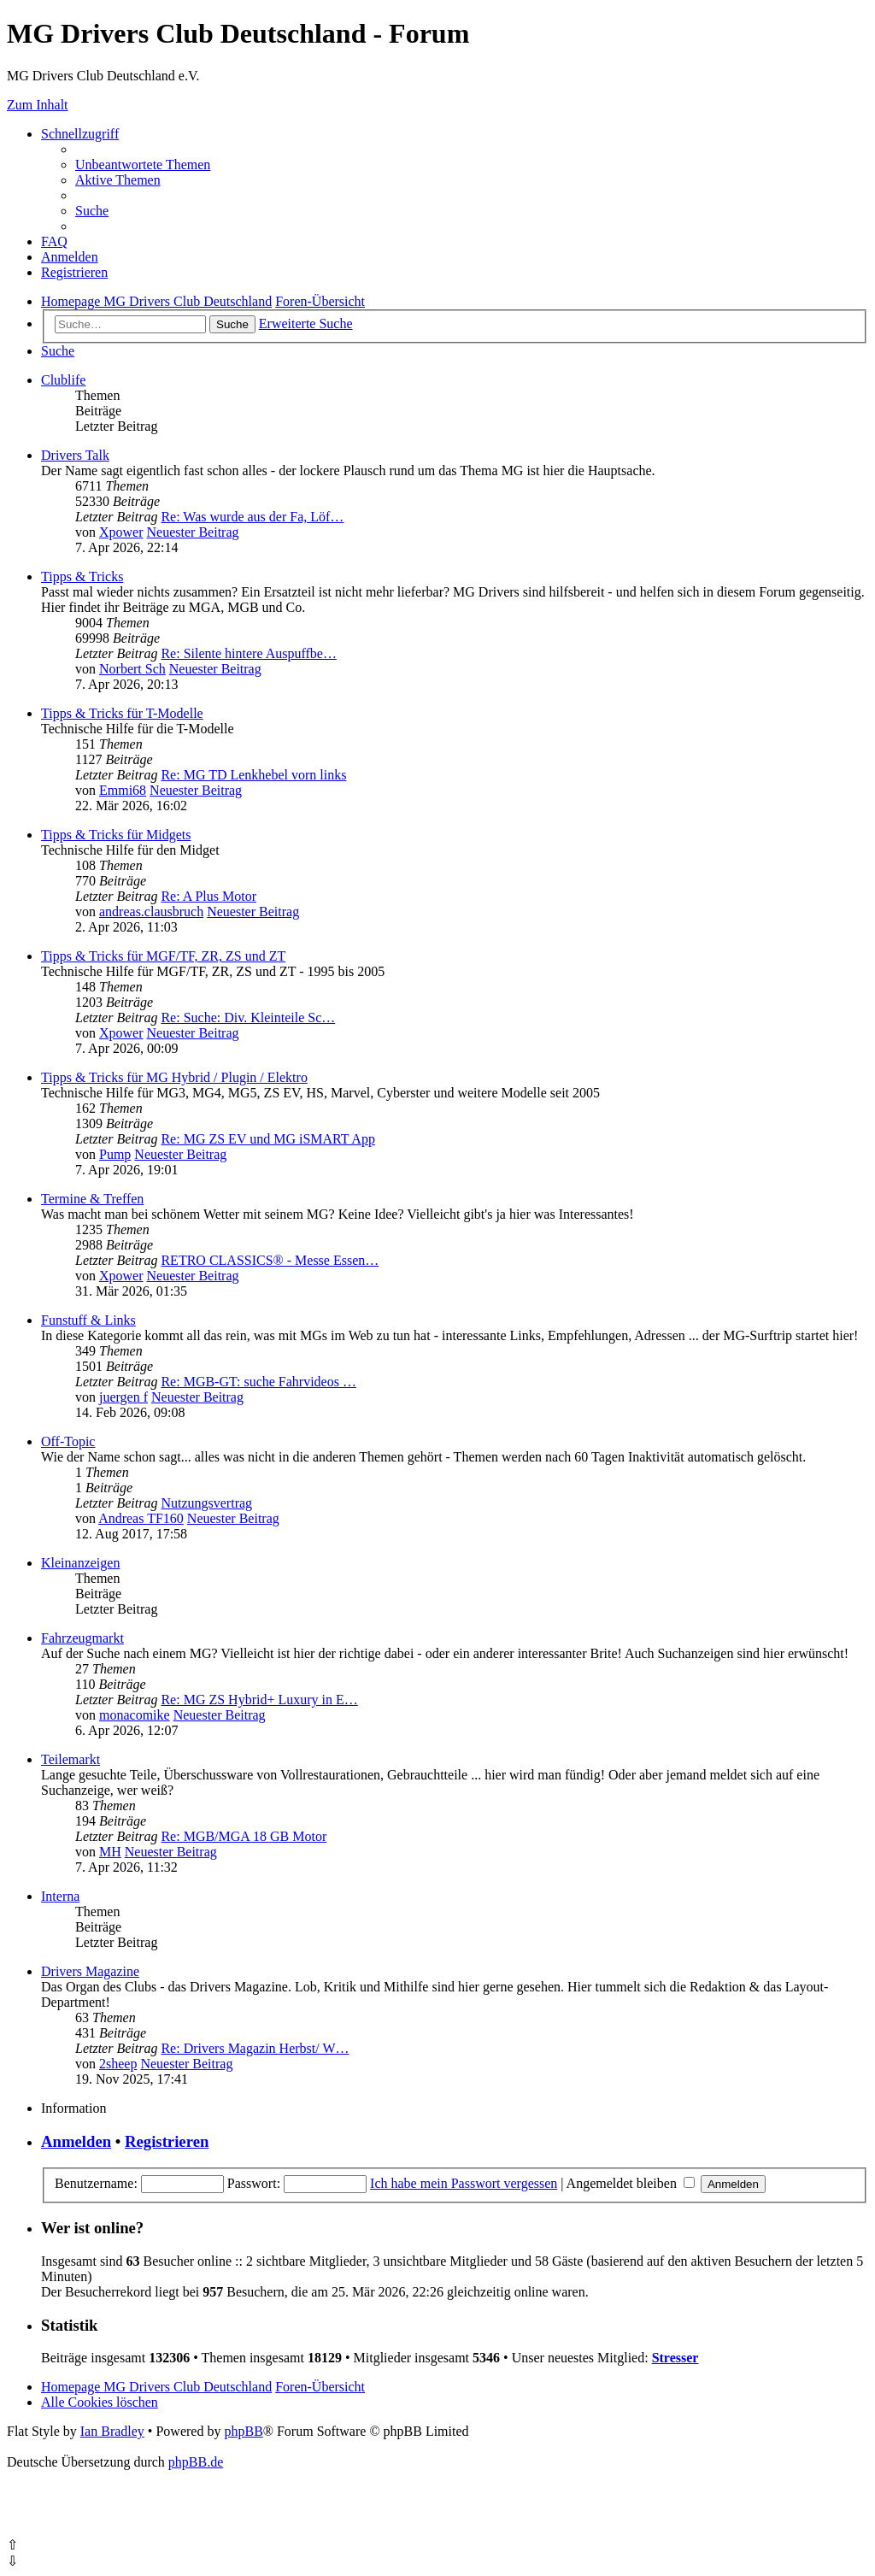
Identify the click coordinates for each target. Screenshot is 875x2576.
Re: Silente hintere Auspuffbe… (248, 653)
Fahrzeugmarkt (82, 1638)
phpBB (243, 2431)
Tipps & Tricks (82, 576)
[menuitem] (142, 164)
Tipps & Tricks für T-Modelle (122, 713)
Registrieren (166, 2141)
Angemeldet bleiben (631, 2183)
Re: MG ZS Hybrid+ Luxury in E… (259, 1699)
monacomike (134, 1715)
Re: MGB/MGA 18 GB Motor (243, 1836)
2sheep (118, 2063)
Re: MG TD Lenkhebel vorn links (253, 775)
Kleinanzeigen (80, 1563)
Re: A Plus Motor (208, 896)
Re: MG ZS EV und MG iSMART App (267, 1139)
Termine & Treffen (92, 1198)
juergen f (123, 1397)
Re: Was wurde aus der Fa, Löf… (252, 516)
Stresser (675, 2357)
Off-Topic (68, 1441)
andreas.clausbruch (151, 911)
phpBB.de (195, 2462)
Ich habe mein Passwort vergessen (463, 2183)
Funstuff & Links (88, 1320)
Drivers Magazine (90, 1971)
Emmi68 (122, 790)
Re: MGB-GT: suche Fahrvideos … (258, 1381)
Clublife (63, 380)
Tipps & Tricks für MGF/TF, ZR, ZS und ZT (163, 956)
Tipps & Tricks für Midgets (116, 834)
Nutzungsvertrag (206, 1503)
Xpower (121, 532)
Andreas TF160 (141, 1518)
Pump (115, 1154)
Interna (60, 1896)
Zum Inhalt (37, 104)
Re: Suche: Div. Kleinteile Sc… (248, 1017)
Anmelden (76, 2141)
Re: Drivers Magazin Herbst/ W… (255, 2048)
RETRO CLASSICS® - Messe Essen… (270, 1260)
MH (110, 1851)
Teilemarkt (70, 1759)
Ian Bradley (112, 2431)
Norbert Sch (132, 669)
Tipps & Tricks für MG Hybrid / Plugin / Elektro (174, 1077)
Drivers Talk (75, 455)
